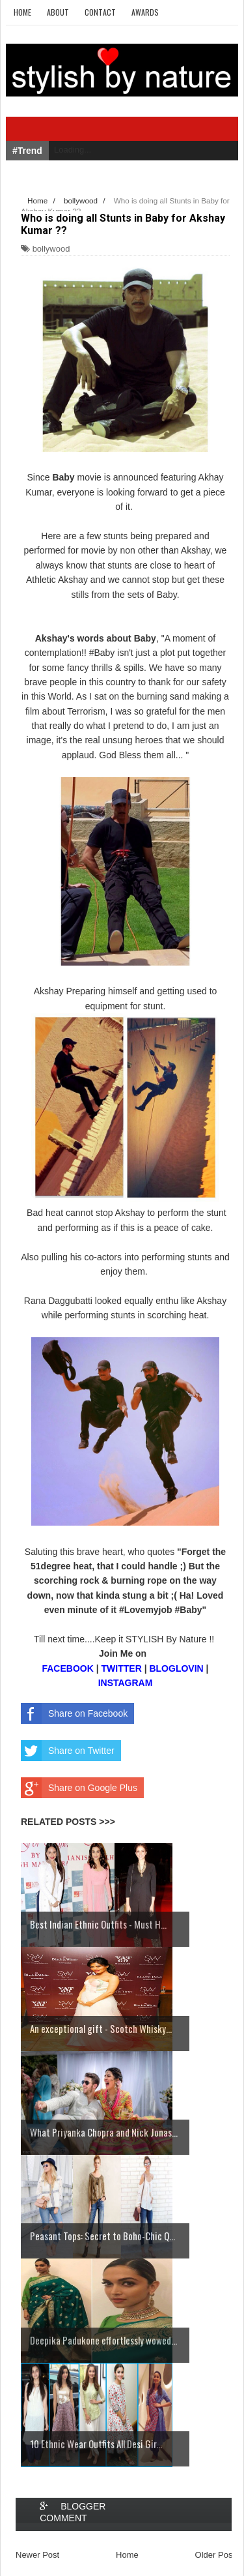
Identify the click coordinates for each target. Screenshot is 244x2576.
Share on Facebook (74, 1713)
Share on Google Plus (79, 1787)
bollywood (51, 249)
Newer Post (37, 2555)
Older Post (215, 2555)
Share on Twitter (68, 1750)
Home (22, 12)
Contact (100, 12)
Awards (145, 12)
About (58, 12)
